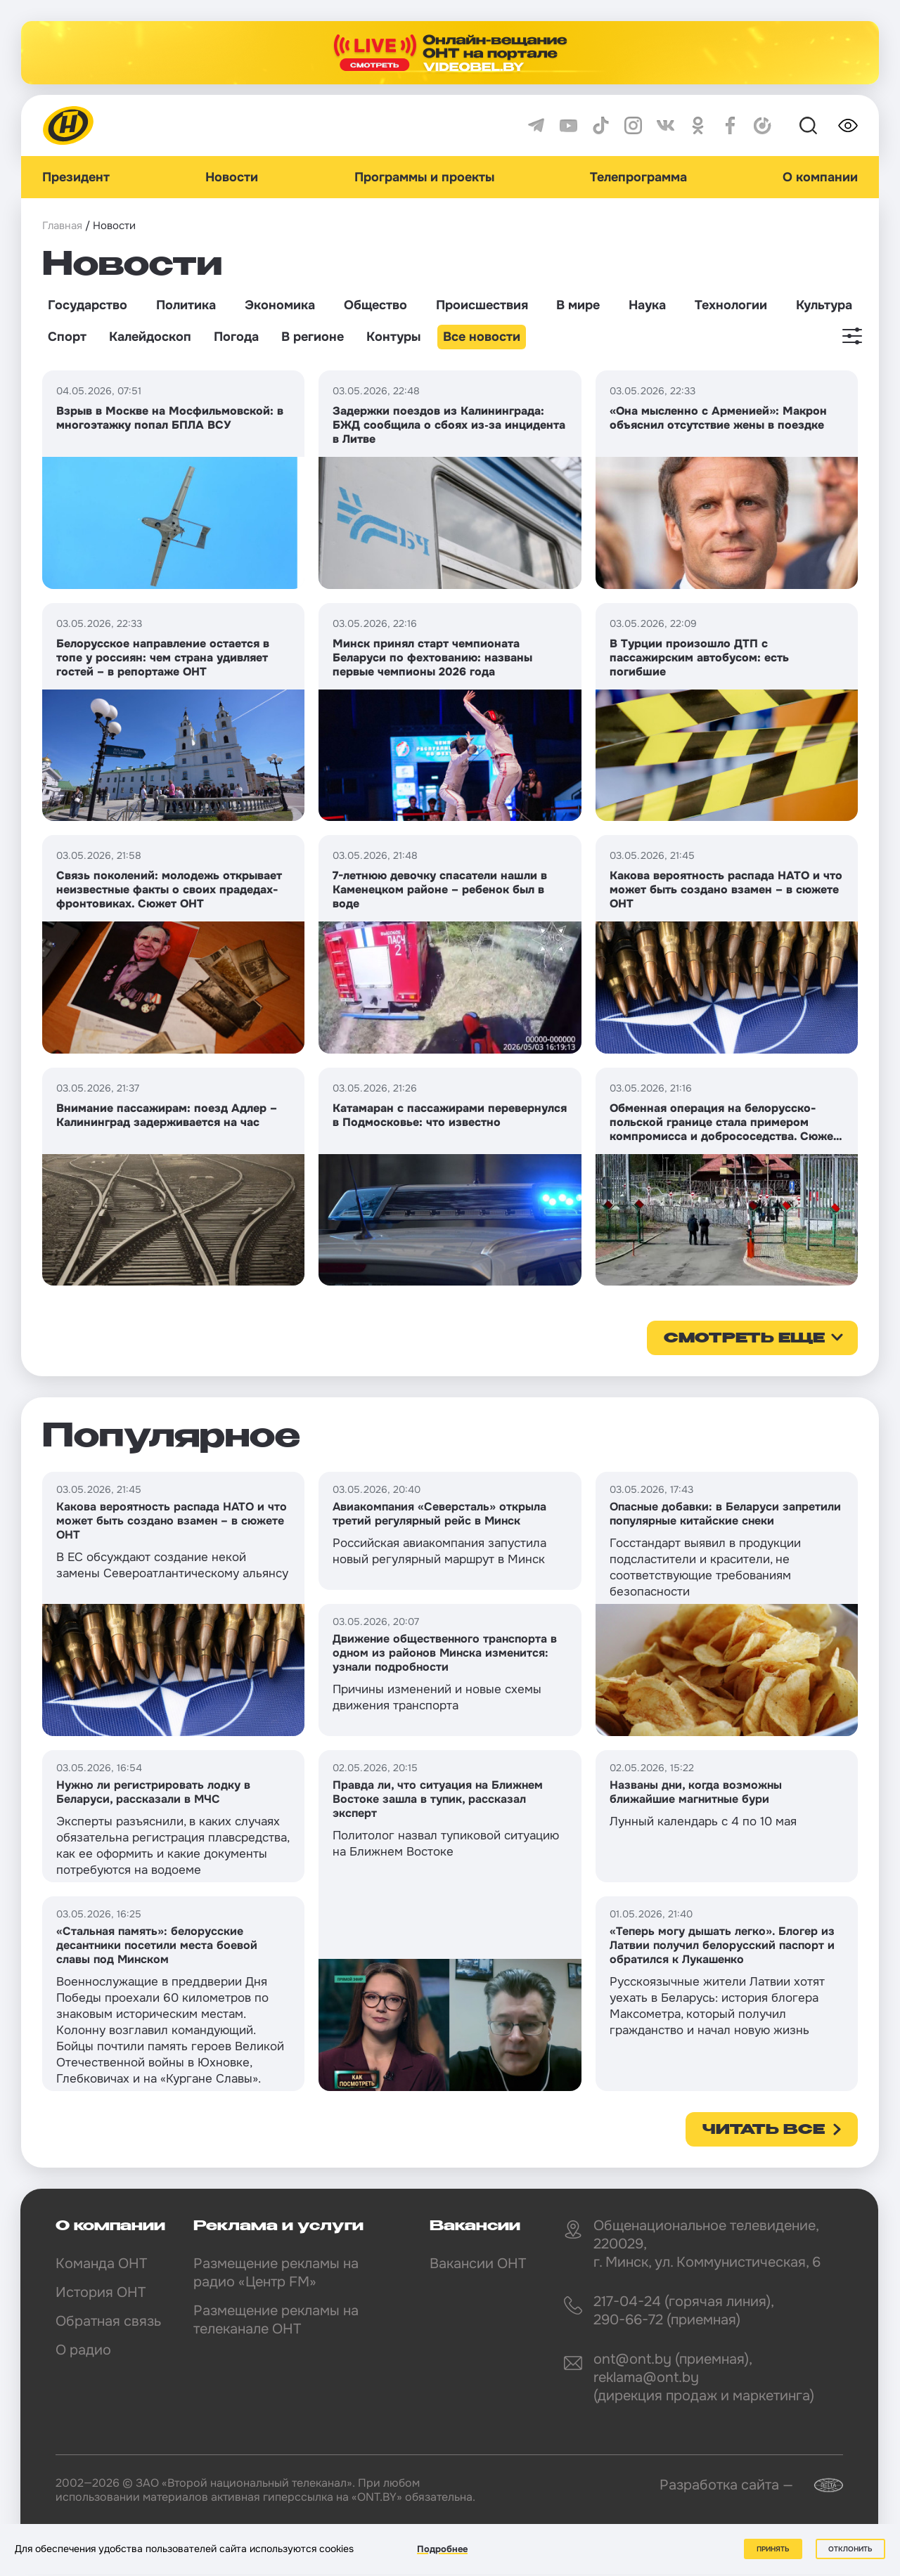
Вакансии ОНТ (478, 2263)
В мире (578, 305)
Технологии (731, 305)
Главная (62, 226)
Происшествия (482, 305)
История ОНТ (101, 2292)
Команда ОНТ (101, 2263)
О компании (820, 177)
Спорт (67, 336)
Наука (647, 305)
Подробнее (442, 2549)
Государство (87, 305)
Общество (375, 305)
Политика (186, 305)
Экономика (280, 305)
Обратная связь (108, 2321)
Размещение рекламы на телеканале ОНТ (276, 2320)
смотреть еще (744, 1339)
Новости (231, 177)
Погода (236, 336)
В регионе (312, 336)
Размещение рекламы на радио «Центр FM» (276, 2273)
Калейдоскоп (150, 336)
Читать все (763, 2130)
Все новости (481, 336)
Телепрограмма (638, 177)
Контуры (393, 336)
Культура (824, 305)
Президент (76, 177)
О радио (83, 2350)
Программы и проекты (424, 177)
